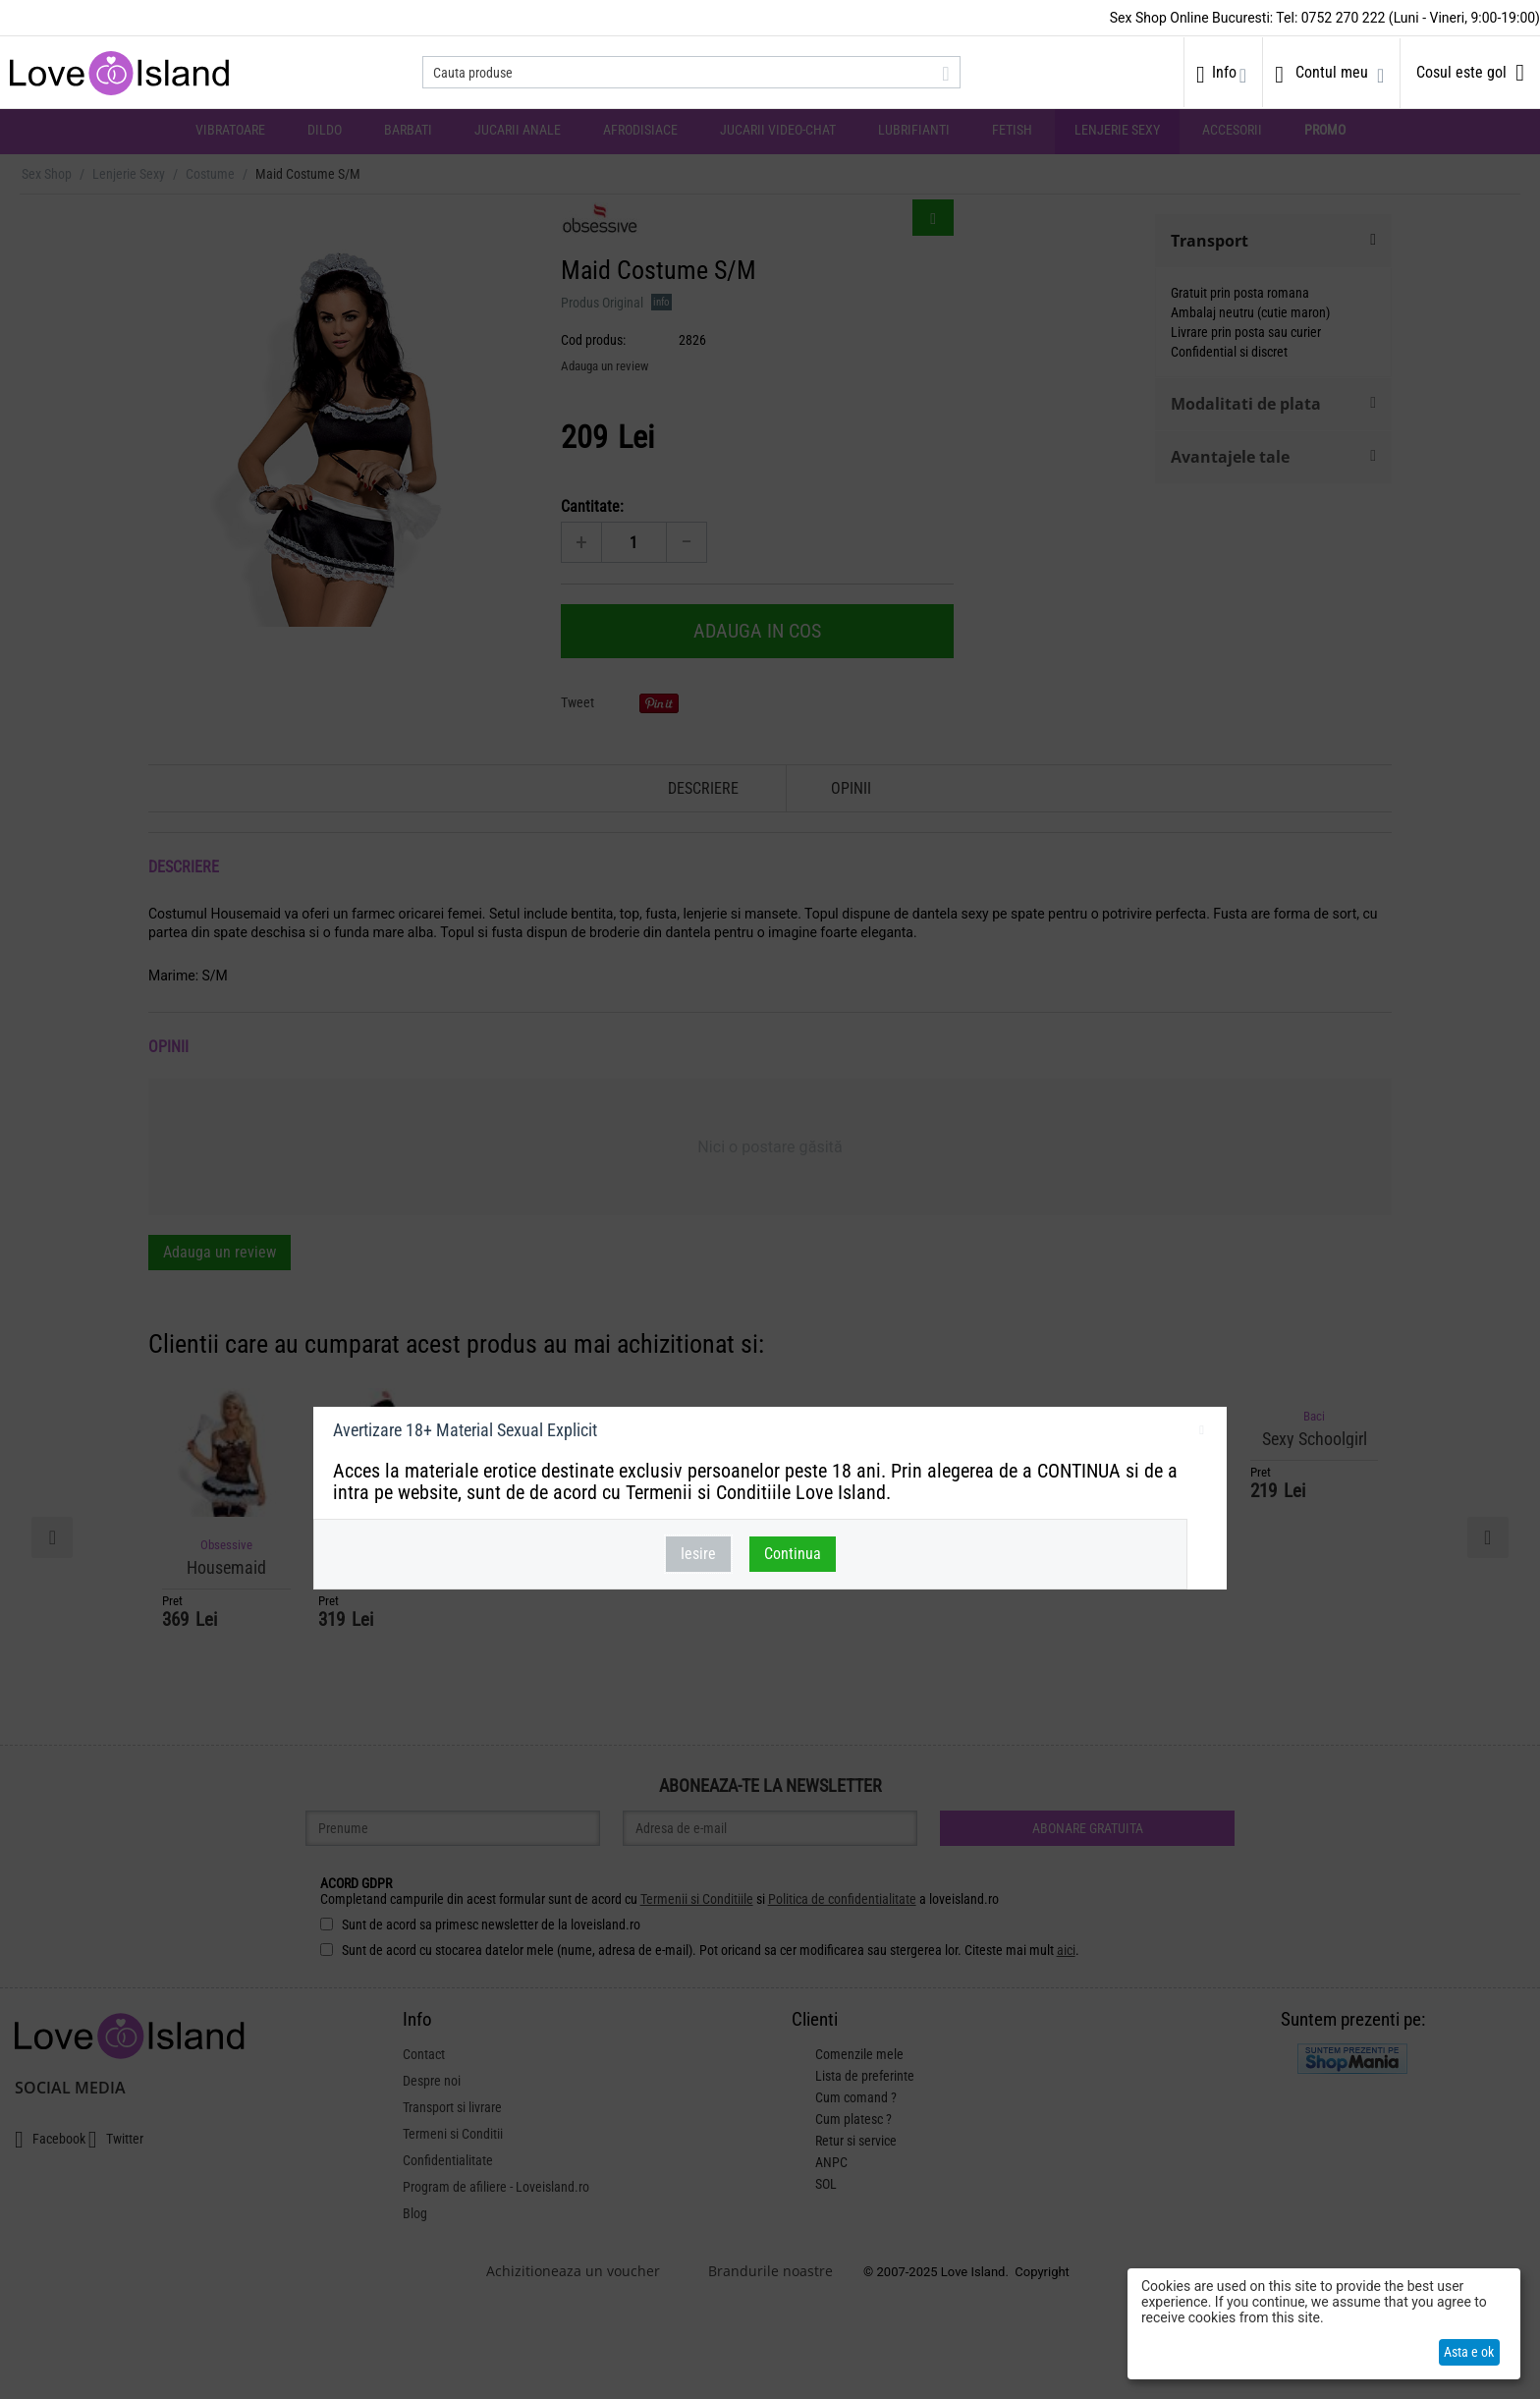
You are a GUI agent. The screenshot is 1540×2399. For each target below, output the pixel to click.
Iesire (698, 1553)
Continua (792, 1553)
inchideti (1201, 1433)
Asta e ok (1469, 2352)
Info (1224, 72)
